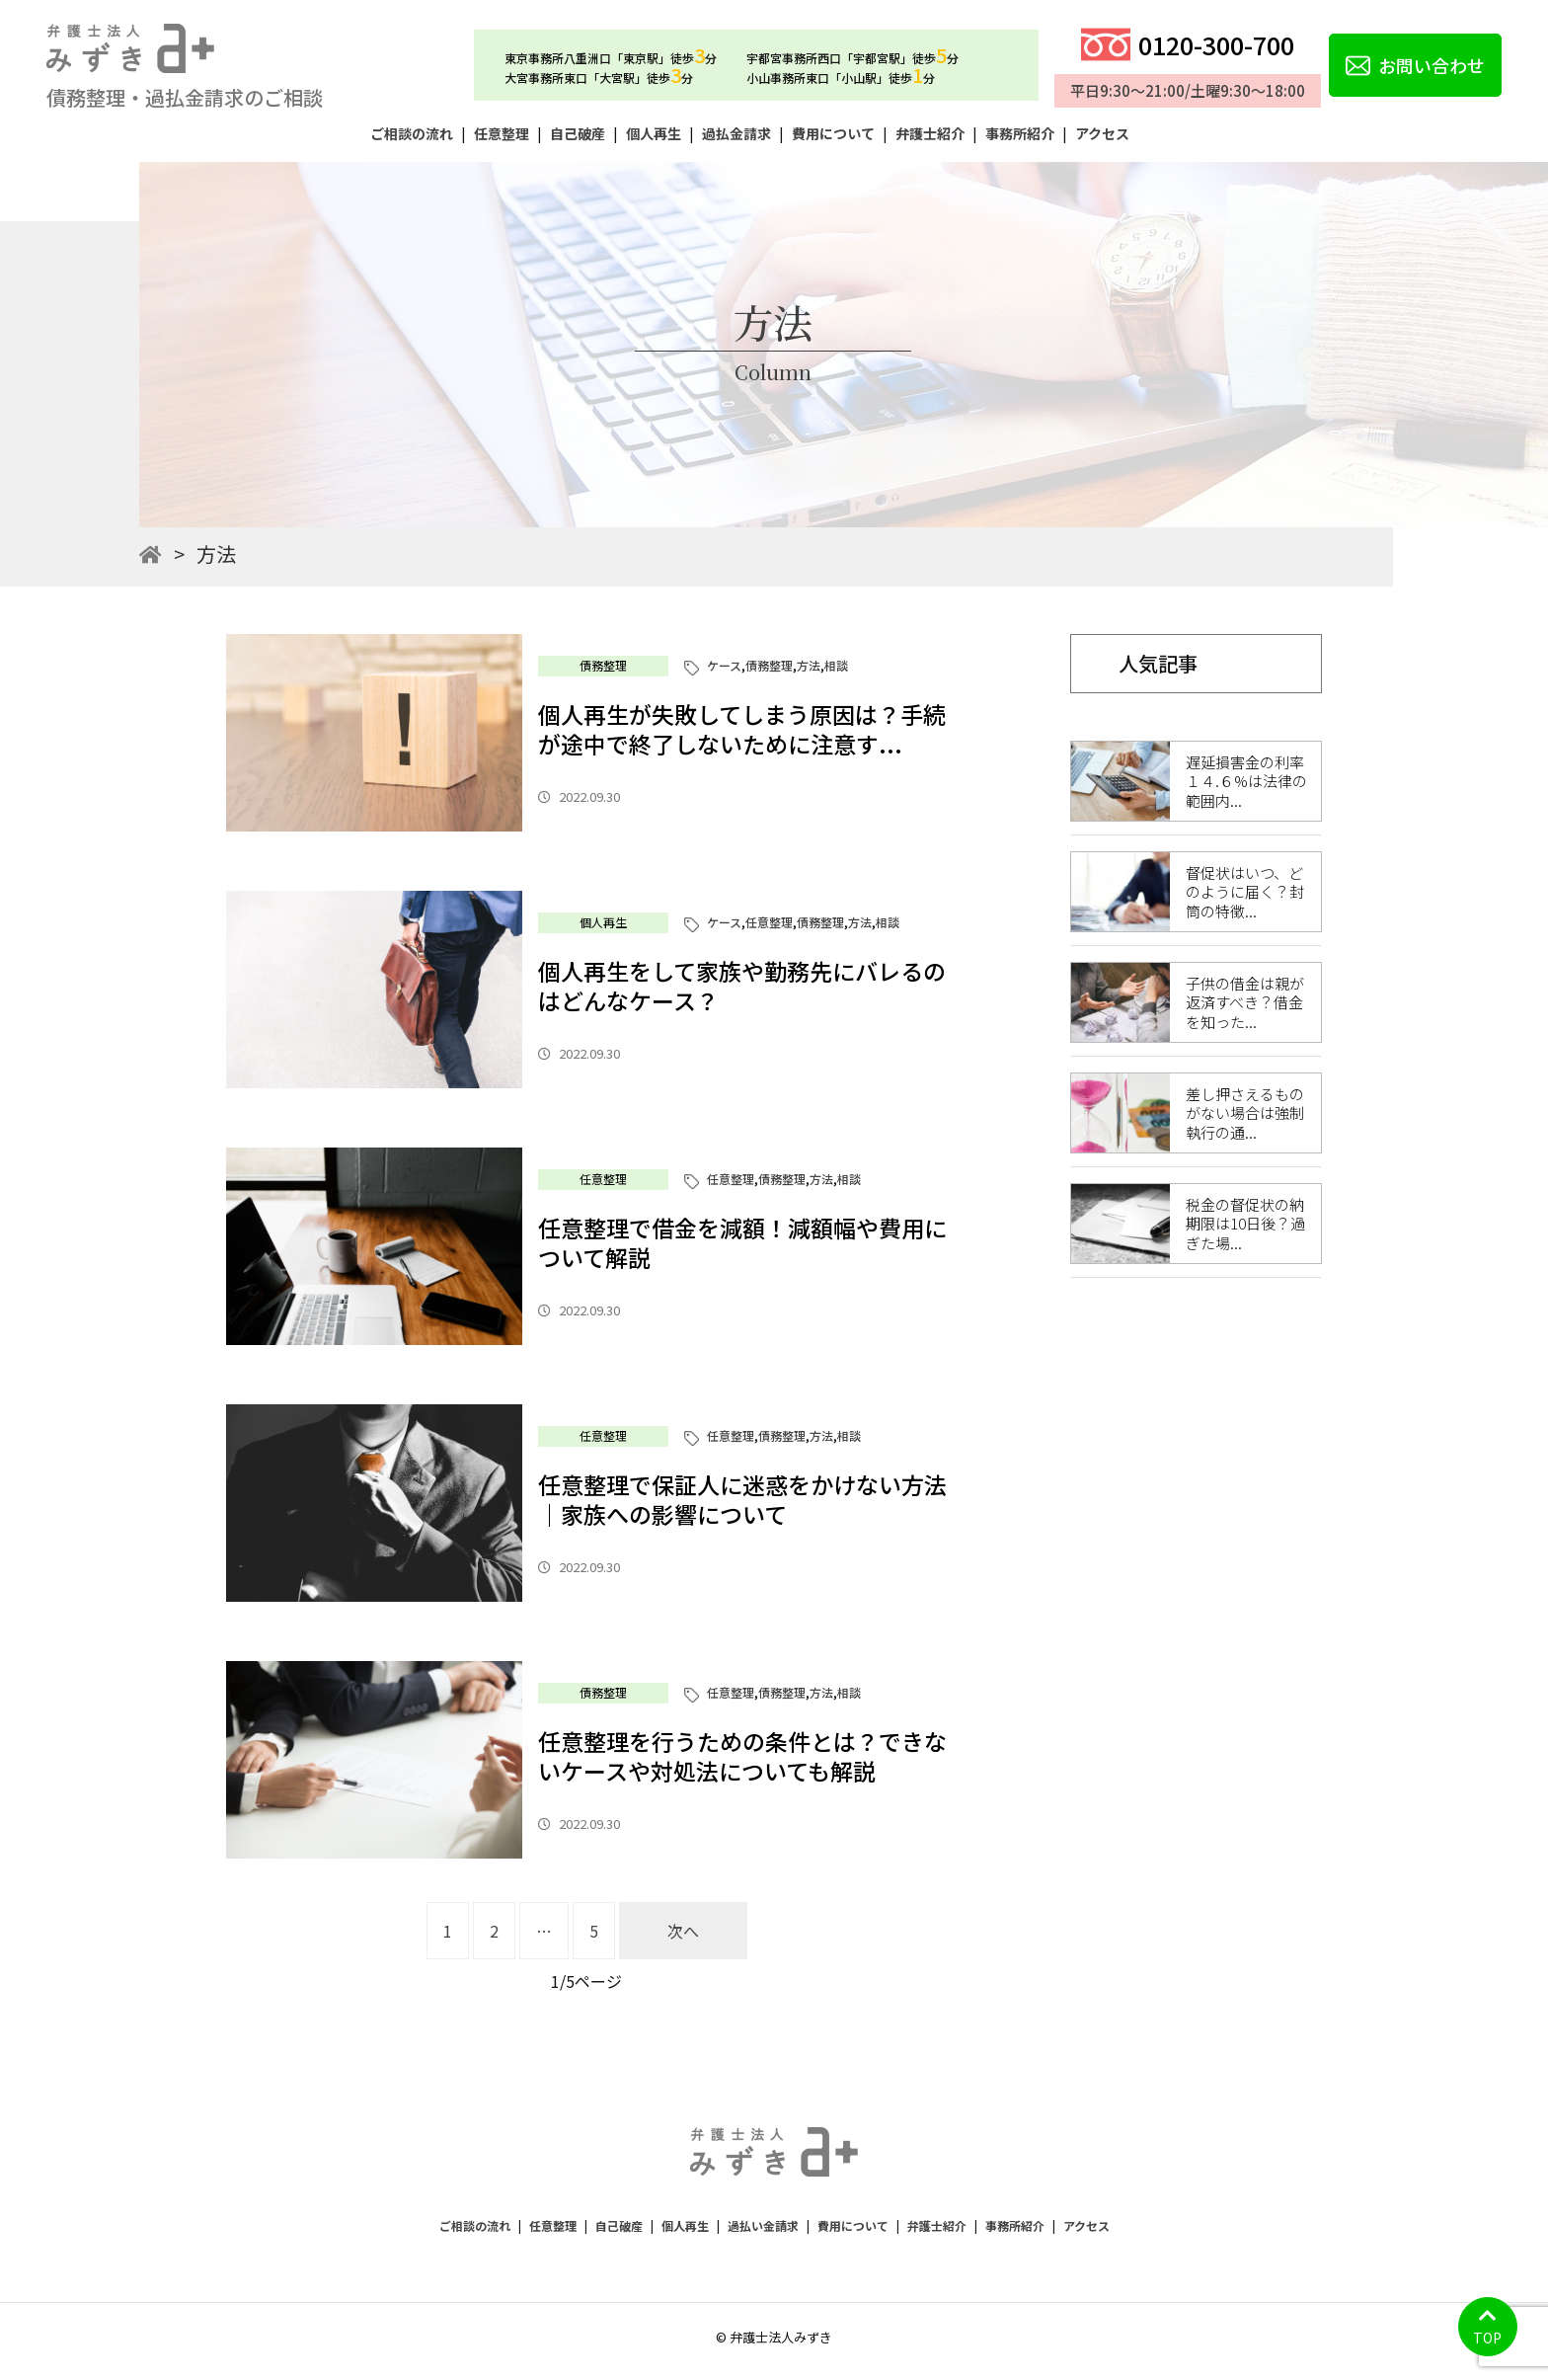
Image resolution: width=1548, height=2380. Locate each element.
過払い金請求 (763, 2225)
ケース (724, 665)
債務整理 (603, 665)
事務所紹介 (1019, 133)
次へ (683, 1931)
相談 (836, 665)
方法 (808, 665)
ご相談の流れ (411, 133)
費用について (833, 133)
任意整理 (501, 133)
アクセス (1102, 133)
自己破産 (577, 133)
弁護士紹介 (930, 133)
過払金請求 (736, 133)
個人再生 (653, 133)
